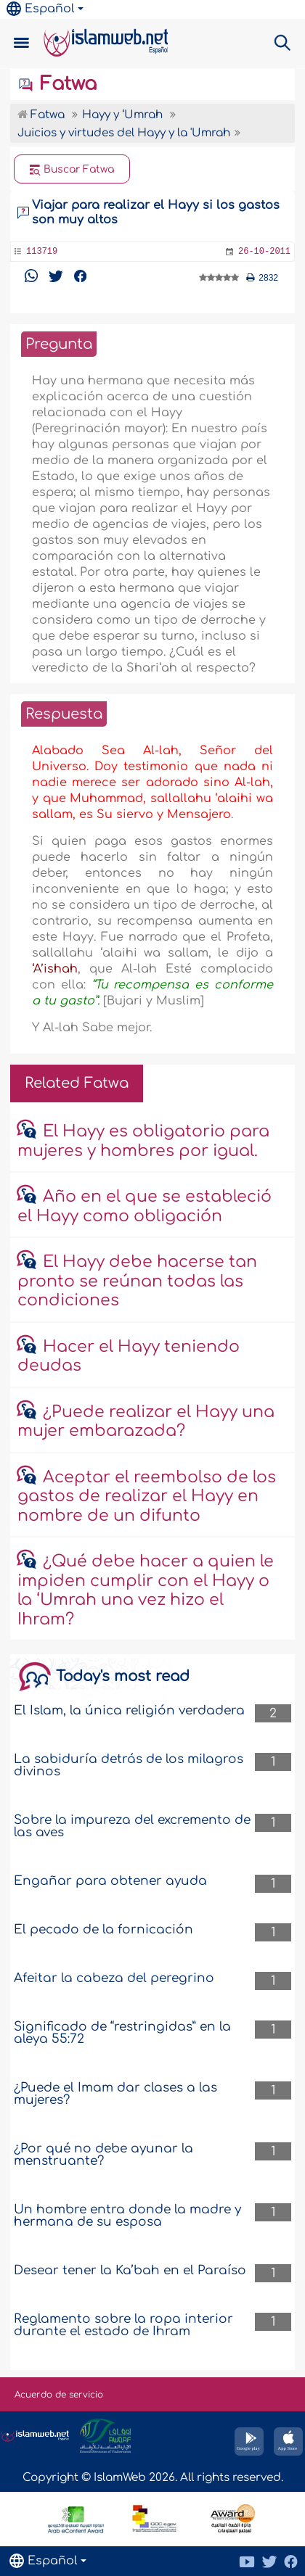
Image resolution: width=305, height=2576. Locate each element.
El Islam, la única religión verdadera (129, 1710)
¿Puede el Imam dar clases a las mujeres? (115, 2094)
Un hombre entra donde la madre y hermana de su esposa (127, 2216)
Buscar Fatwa (72, 170)
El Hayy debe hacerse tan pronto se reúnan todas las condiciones (137, 1281)
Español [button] (41, 8)
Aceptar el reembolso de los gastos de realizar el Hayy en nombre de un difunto (146, 1496)
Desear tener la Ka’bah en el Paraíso (130, 2270)
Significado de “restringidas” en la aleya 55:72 (122, 2033)
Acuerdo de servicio (59, 2395)
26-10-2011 (264, 252)
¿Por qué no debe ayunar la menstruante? (103, 2155)
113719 (41, 252)
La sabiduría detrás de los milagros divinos (128, 1765)
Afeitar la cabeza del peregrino (114, 1978)
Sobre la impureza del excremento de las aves (132, 1826)
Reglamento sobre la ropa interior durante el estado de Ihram (123, 2325)
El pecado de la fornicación (103, 1929)
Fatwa (57, 84)
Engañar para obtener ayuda (110, 1881)
